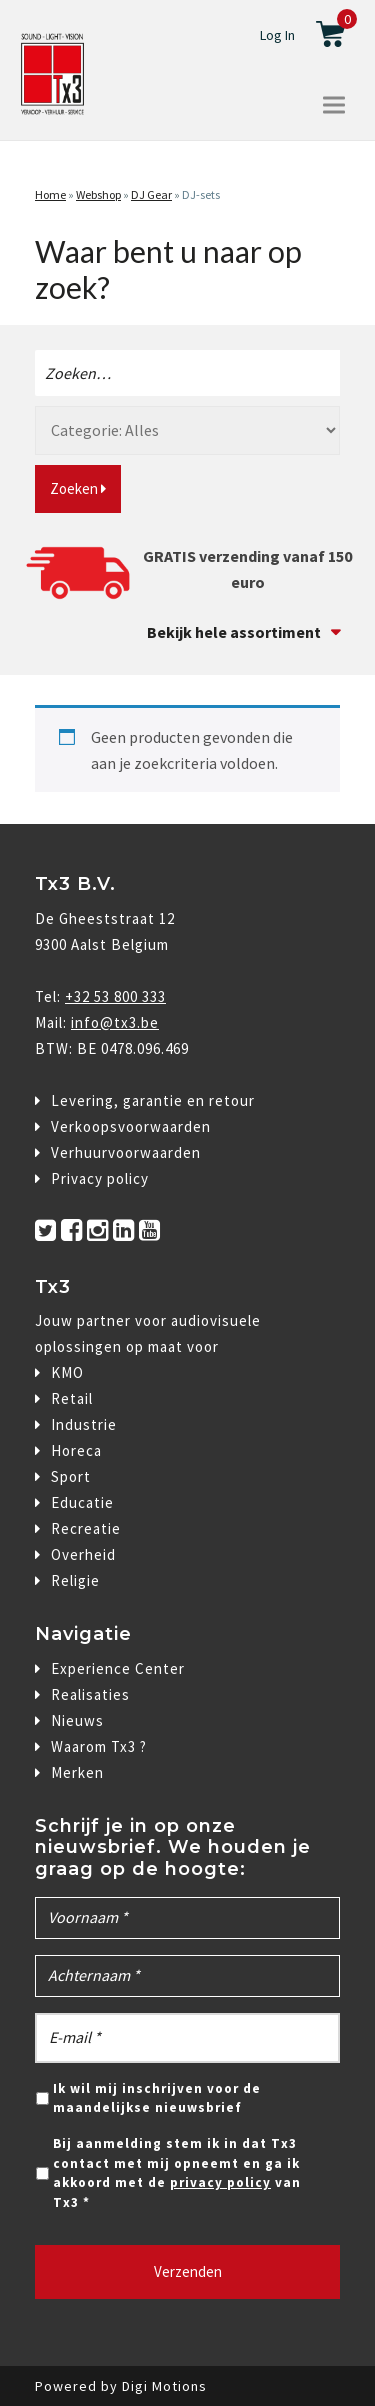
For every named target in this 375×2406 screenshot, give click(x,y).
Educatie (82, 1502)
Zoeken (78, 488)
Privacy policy (100, 1178)
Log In (277, 35)
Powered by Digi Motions (121, 2386)
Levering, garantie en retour (153, 1100)
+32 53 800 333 (115, 996)
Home (50, 194)
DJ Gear (151, 194)
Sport (71, 1476)
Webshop (98, 194)
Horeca (76, 1450)
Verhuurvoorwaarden (126, 1152)
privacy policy (220, 2182)
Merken (77, 1772)
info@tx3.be (115, 1022)
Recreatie (86, 1528)
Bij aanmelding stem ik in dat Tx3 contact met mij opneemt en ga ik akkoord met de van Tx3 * (177, 2173)
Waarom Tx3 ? (99, 1746)
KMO (67, 1372)
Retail (72, 1398)
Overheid (83, 1554)
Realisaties (90, 1694)
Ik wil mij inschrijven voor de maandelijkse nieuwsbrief (157, 2098)
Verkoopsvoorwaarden (131, 1126)
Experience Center (118, 1668)
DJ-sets (201, 194)
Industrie (84, 1424)
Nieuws (77, 1720)
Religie (75, 1580)
